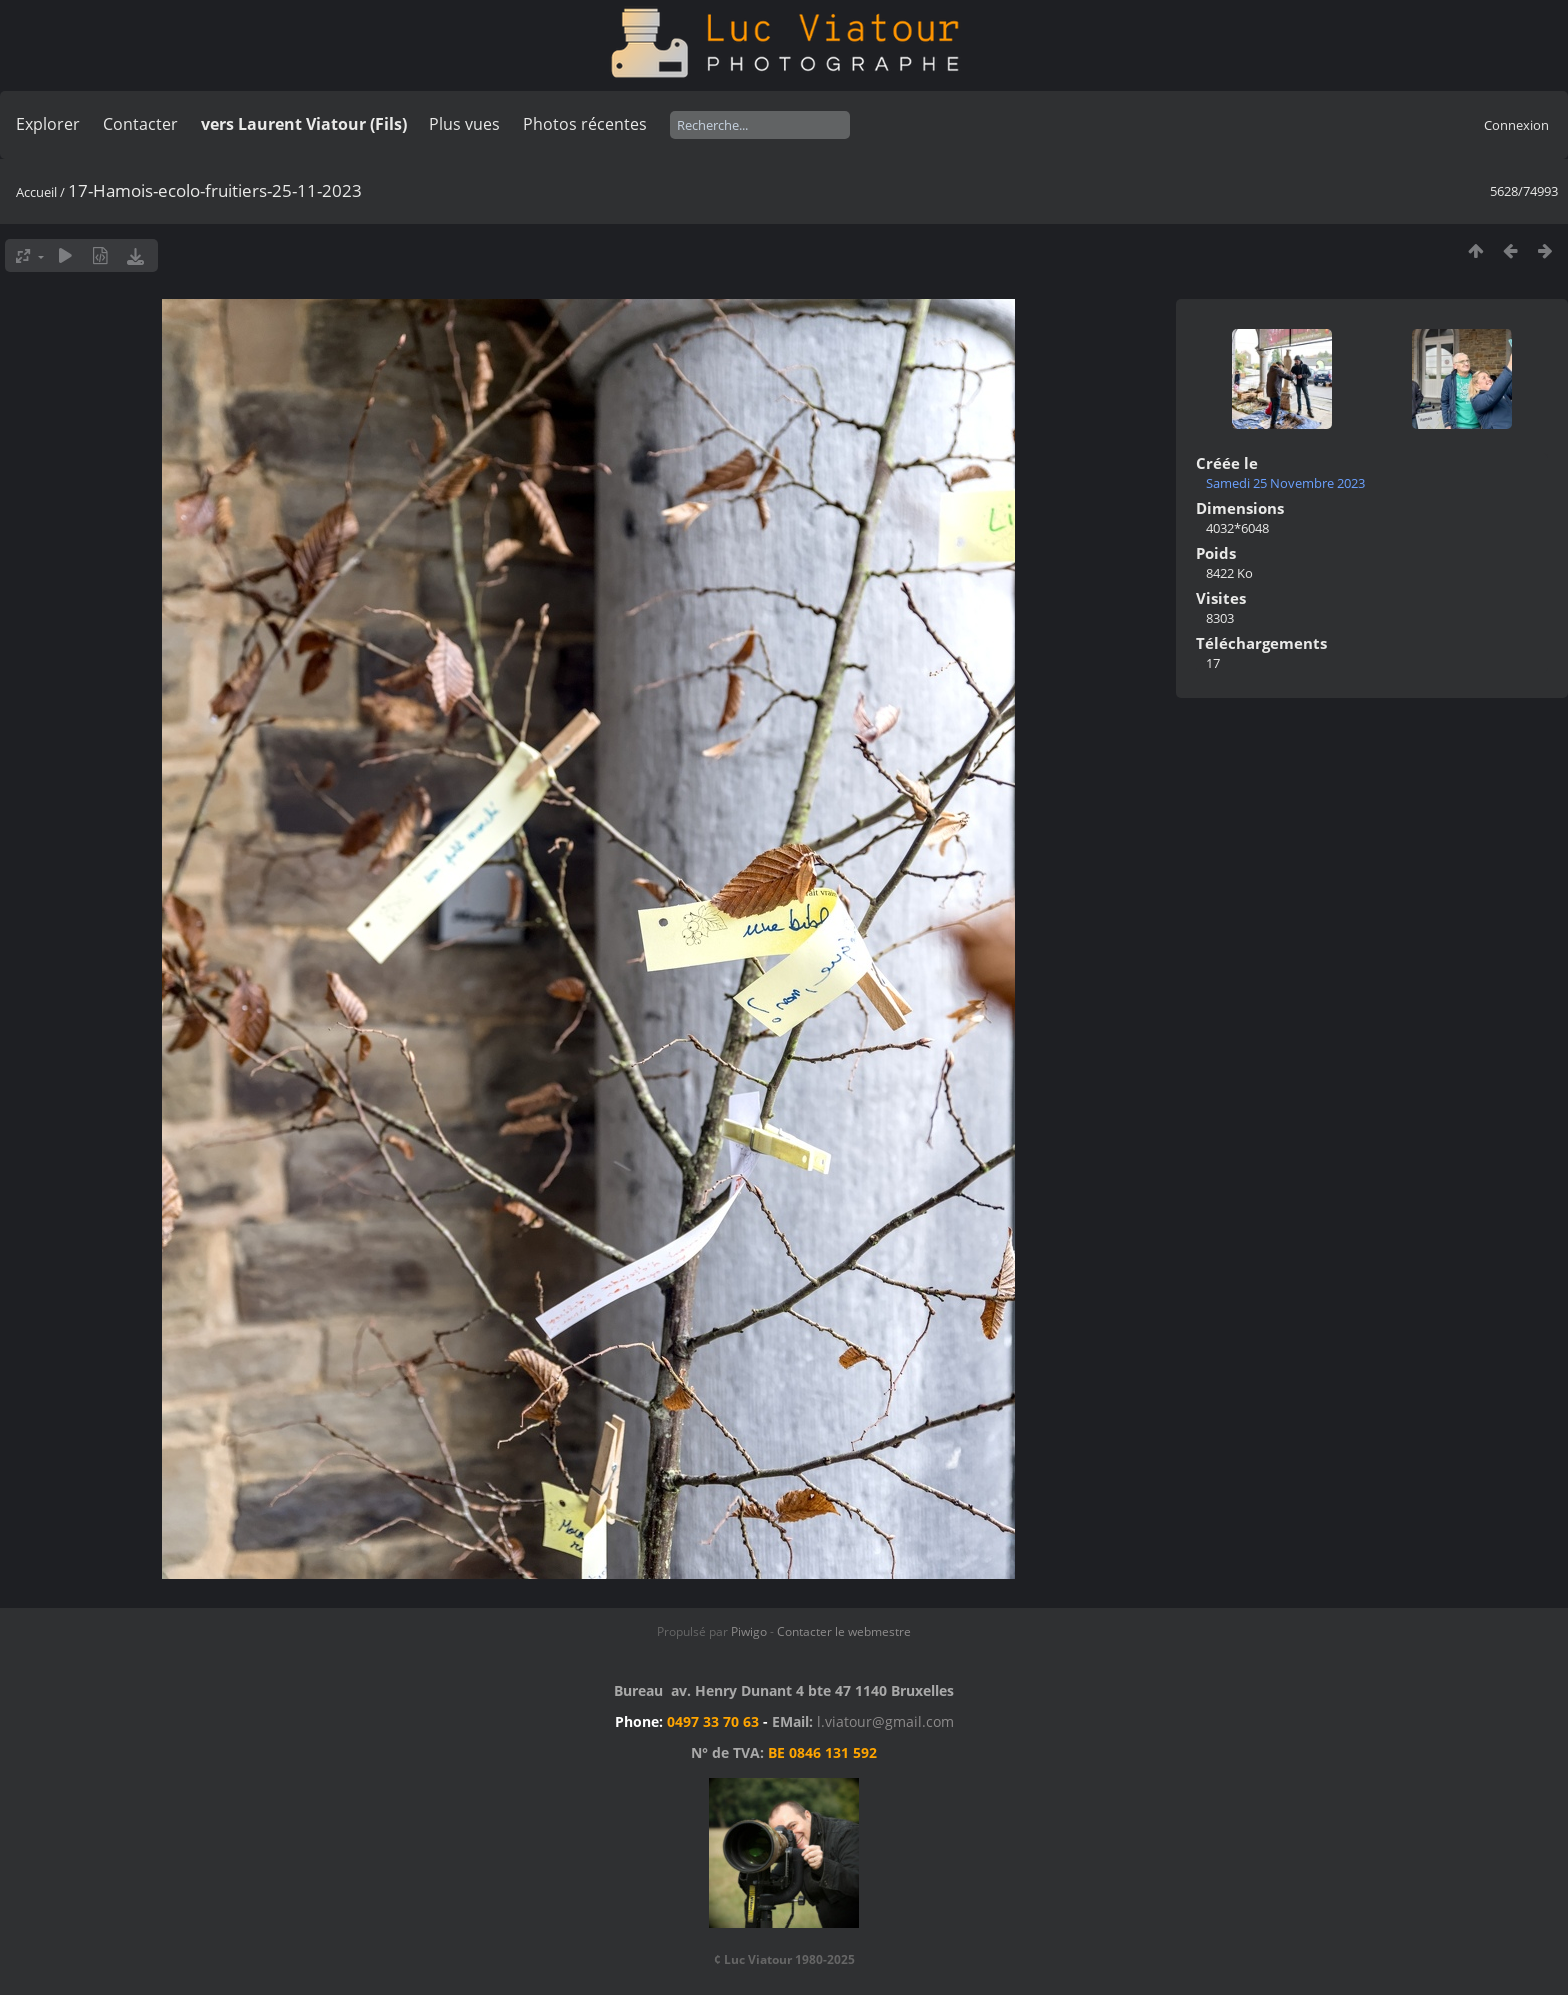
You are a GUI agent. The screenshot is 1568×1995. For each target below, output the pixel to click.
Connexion (1516, 125)
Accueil (36, 192)
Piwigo (749, 1631)
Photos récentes (585, 124)
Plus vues (464, 124)
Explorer (48, 124)
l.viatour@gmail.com (885, 1721)
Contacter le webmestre (844, 1631)
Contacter (140, 124)
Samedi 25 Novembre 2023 (1285, 483)
